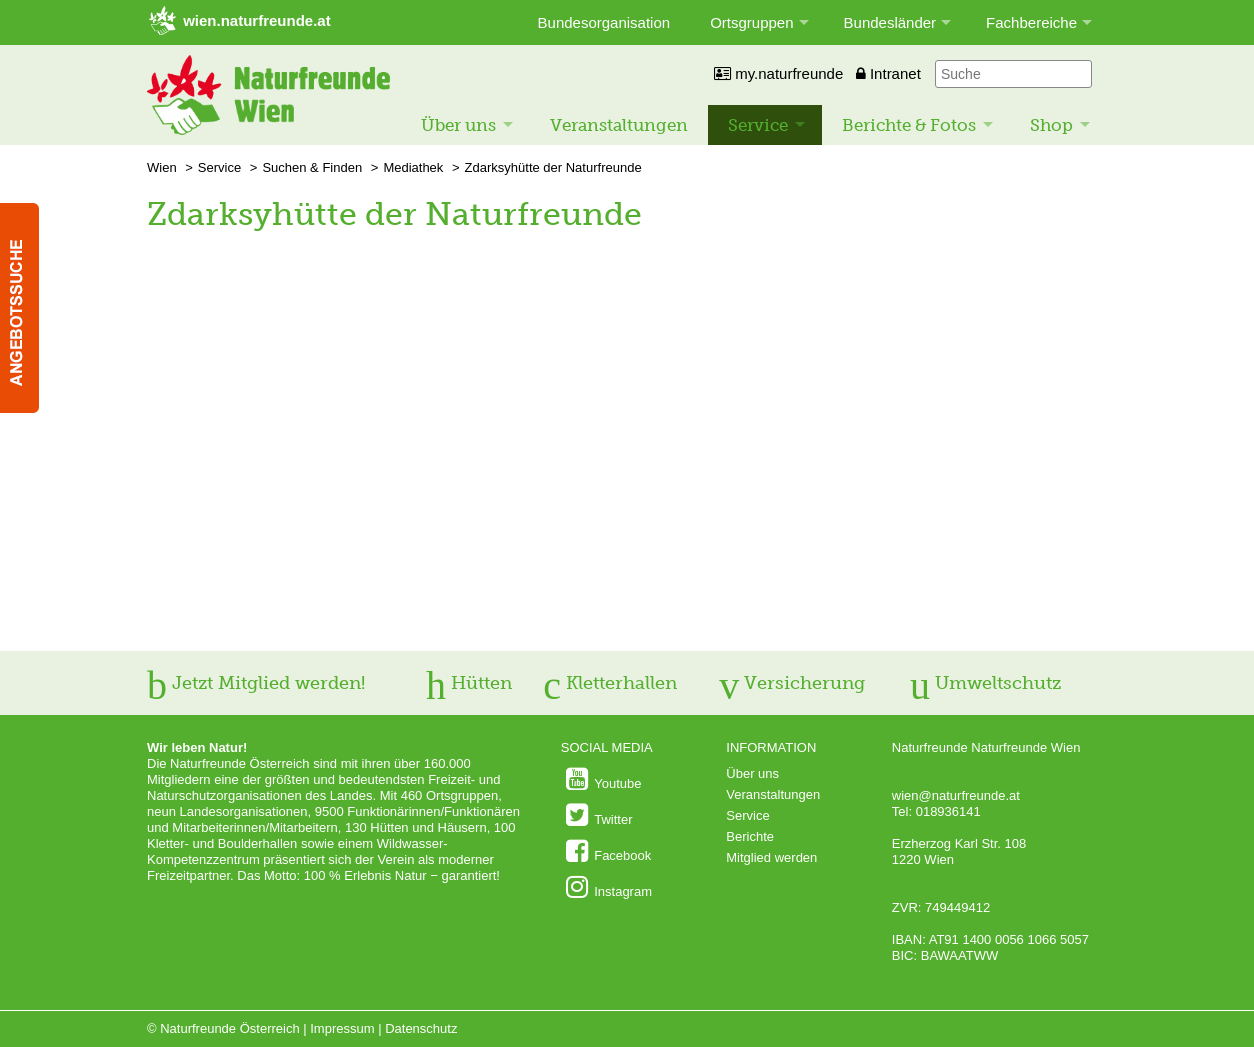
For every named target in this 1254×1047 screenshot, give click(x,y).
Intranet (888, 73)
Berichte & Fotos (909, 125)
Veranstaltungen (619, 125)
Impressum (342, 1028)
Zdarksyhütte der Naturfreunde (553, 167)
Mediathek (413, 167)
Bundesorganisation (604, 22)
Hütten (469, 683)
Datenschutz (421, 1028)
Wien (162, 167)
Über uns (458, 125)
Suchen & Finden (312, 167)
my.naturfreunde (778, 73)
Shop (1051, 125)
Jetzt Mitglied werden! (256, 683)
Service (758, 125)
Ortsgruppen (751, 22)
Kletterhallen (610, 683)
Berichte (750, 836)
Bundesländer (890, 22)
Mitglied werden (771, 857)
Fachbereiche (1031, 22)
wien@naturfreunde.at (956, 795)
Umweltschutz (985, 683)
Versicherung (792, 683)
